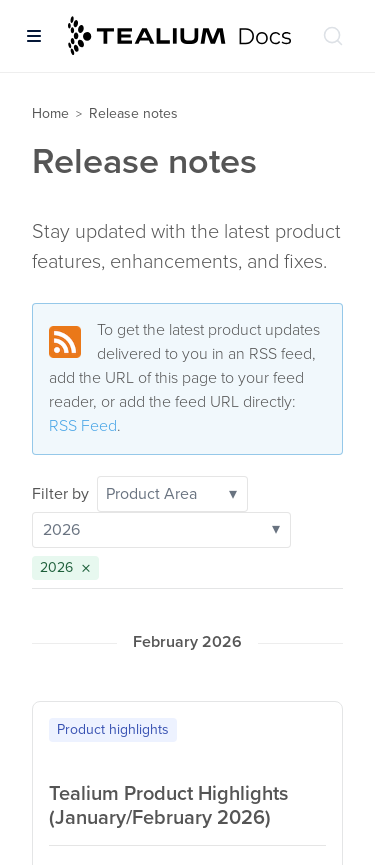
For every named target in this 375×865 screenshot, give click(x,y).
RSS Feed (83, 426)
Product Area (171, 494)
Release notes (133, 113)
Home (50, 113)
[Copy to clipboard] (321, 726)
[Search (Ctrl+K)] (333, 36)
